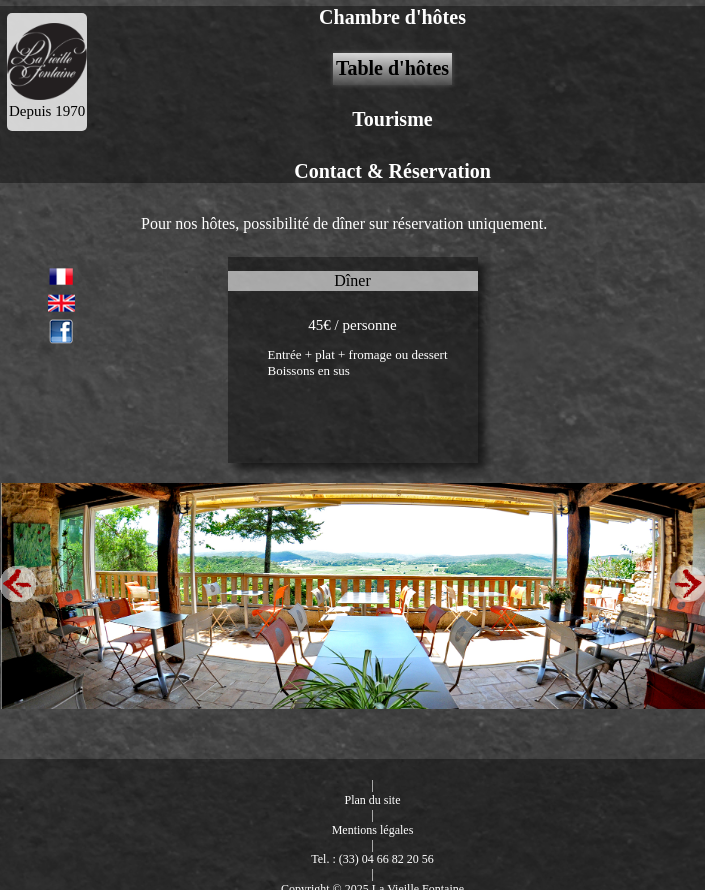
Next (687, 581)
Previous (18, 581)
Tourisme (392, 119)
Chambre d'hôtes (392, 17)
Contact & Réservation (392, 171)
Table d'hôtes (392, 68)
